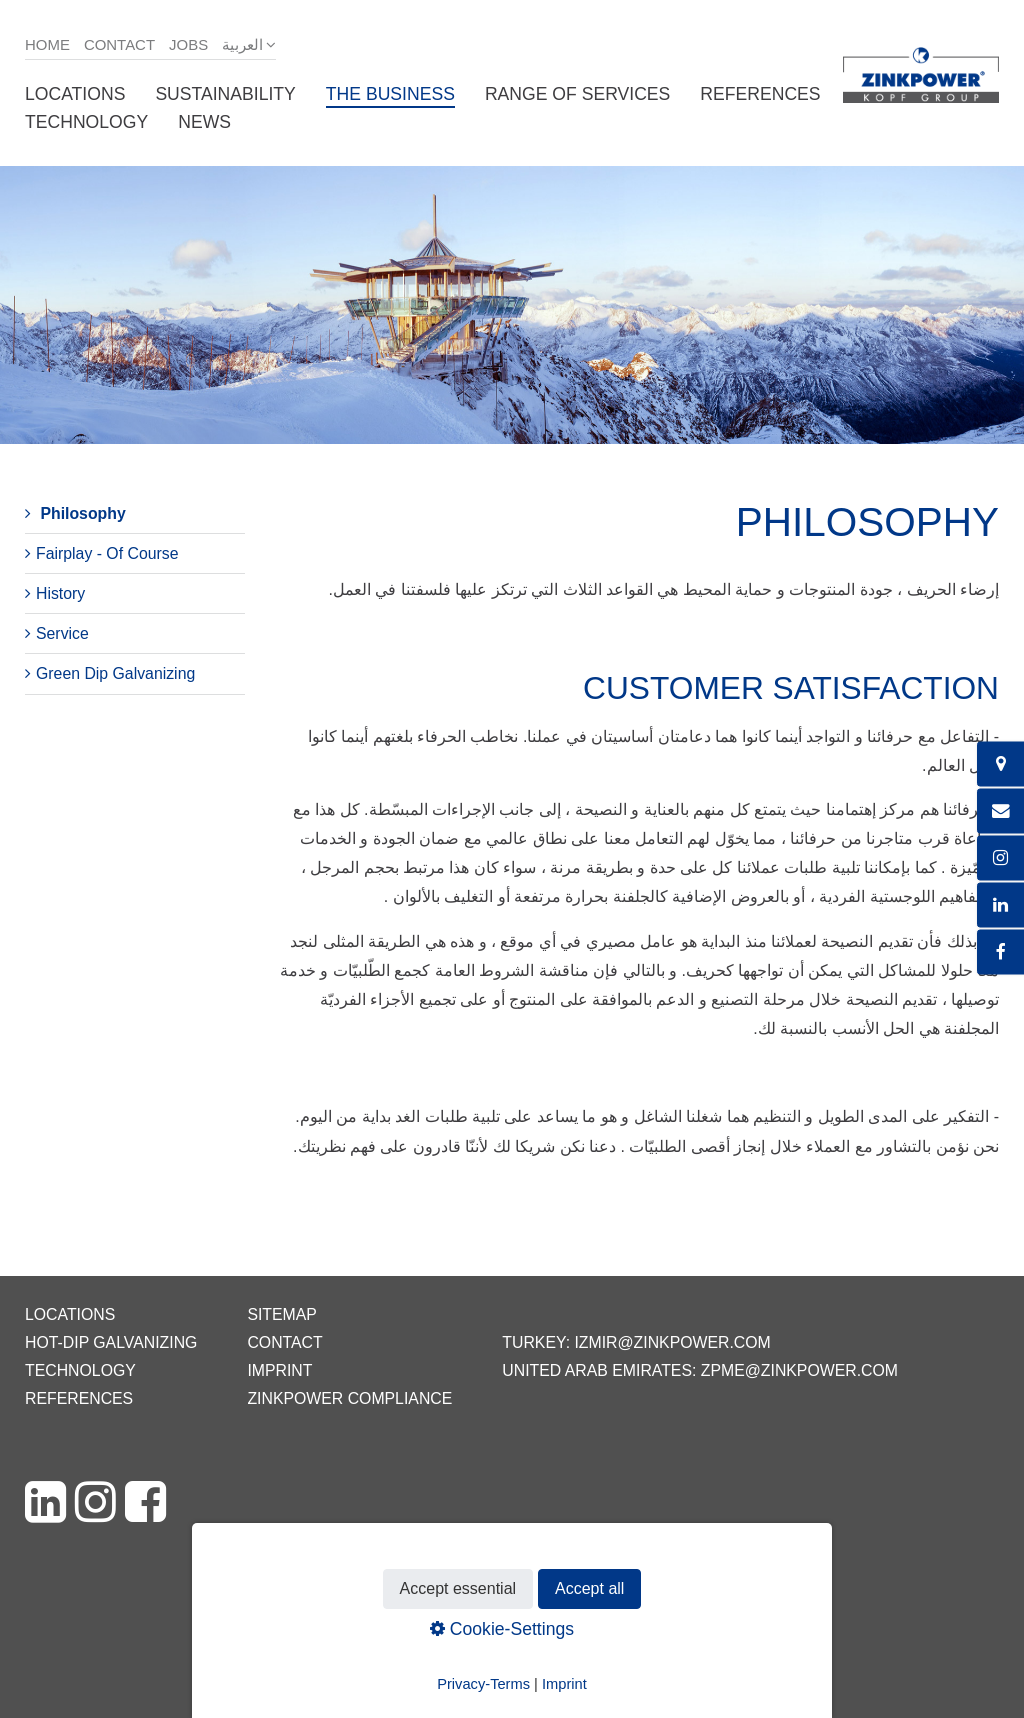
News (204, 122)
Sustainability (225, 94)
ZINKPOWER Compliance (349, 1398)
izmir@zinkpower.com (672, 1342)
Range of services (577, 94)
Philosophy (82, 513)
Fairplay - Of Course (107, 553)
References (760, 94)
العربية (242, 44)
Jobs (188, 44)
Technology (86, 122)
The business (390, 94)
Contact (119, 44)
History (60, 593)
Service (62, 633)
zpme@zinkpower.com (799, 1370)
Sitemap (281, 1314)
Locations (75, 94)
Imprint (279, 1370)
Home (47, 44)
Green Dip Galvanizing (115, 673)
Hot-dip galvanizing (111, 1342)
